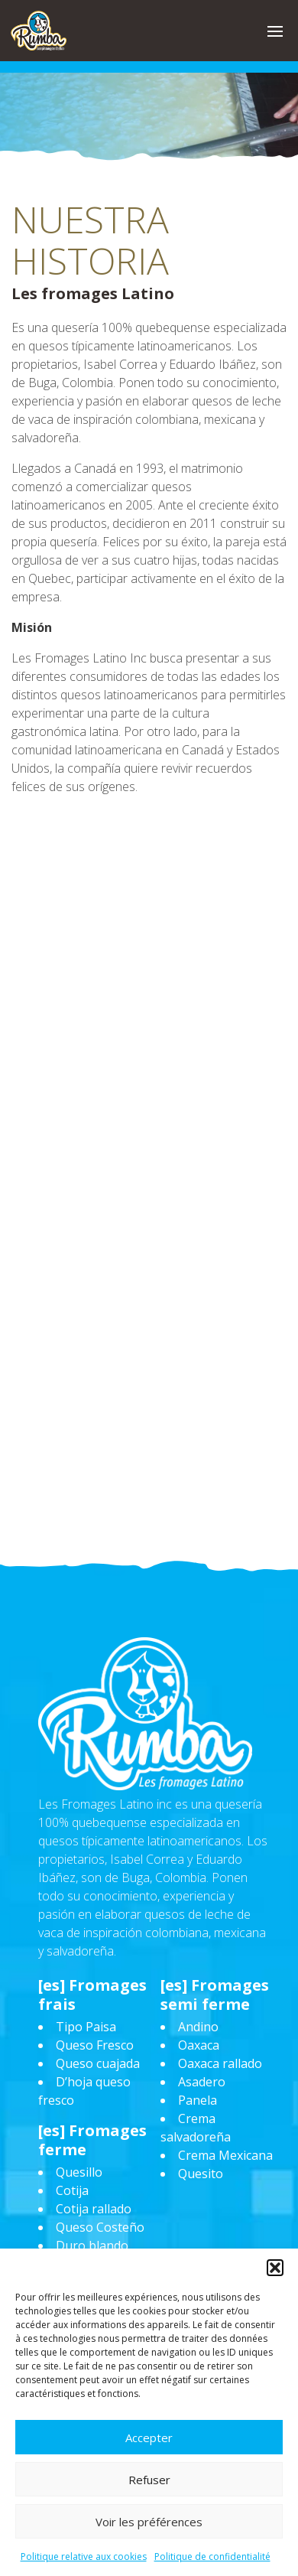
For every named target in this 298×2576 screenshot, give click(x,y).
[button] (275, 2267)
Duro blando (92, 2245)
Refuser (149, 2479)
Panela (197, 2100)
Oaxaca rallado (220, 2063)
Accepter (149, 2437)
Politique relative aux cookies (84, 2556)
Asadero (201, 2081)
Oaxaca (198, 2045)
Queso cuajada (98, 2063)
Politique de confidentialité (212, 2556)
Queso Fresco (95, 2045)
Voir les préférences (149, 2521)
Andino (198, 2026)
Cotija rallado (93, 2208)
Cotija (72, 2190)
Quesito (200, 2173)
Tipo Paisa (86, 2026)
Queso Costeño (100, 2227)
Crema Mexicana (225, 2155)
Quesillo (79, 2172)
